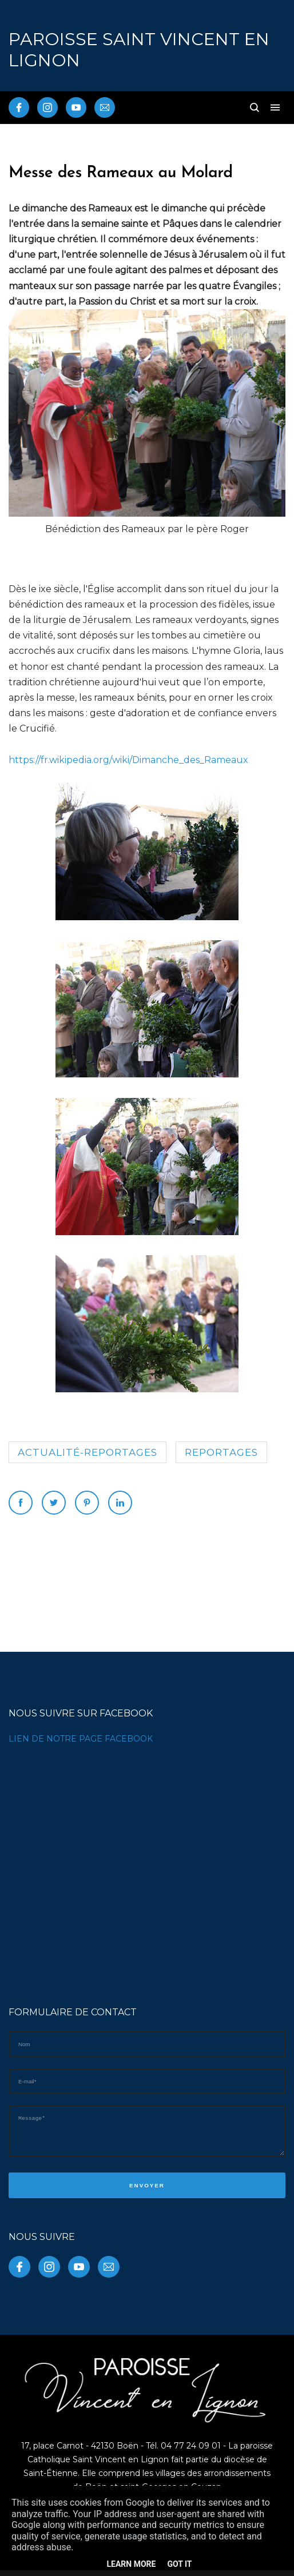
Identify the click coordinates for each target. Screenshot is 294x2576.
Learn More (131, 2564)
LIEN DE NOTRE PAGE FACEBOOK (81, 1739)
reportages (221, 1452)
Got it (179, 2564)
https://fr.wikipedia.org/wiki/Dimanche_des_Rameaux (128, 759)
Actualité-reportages (87, 1452)
